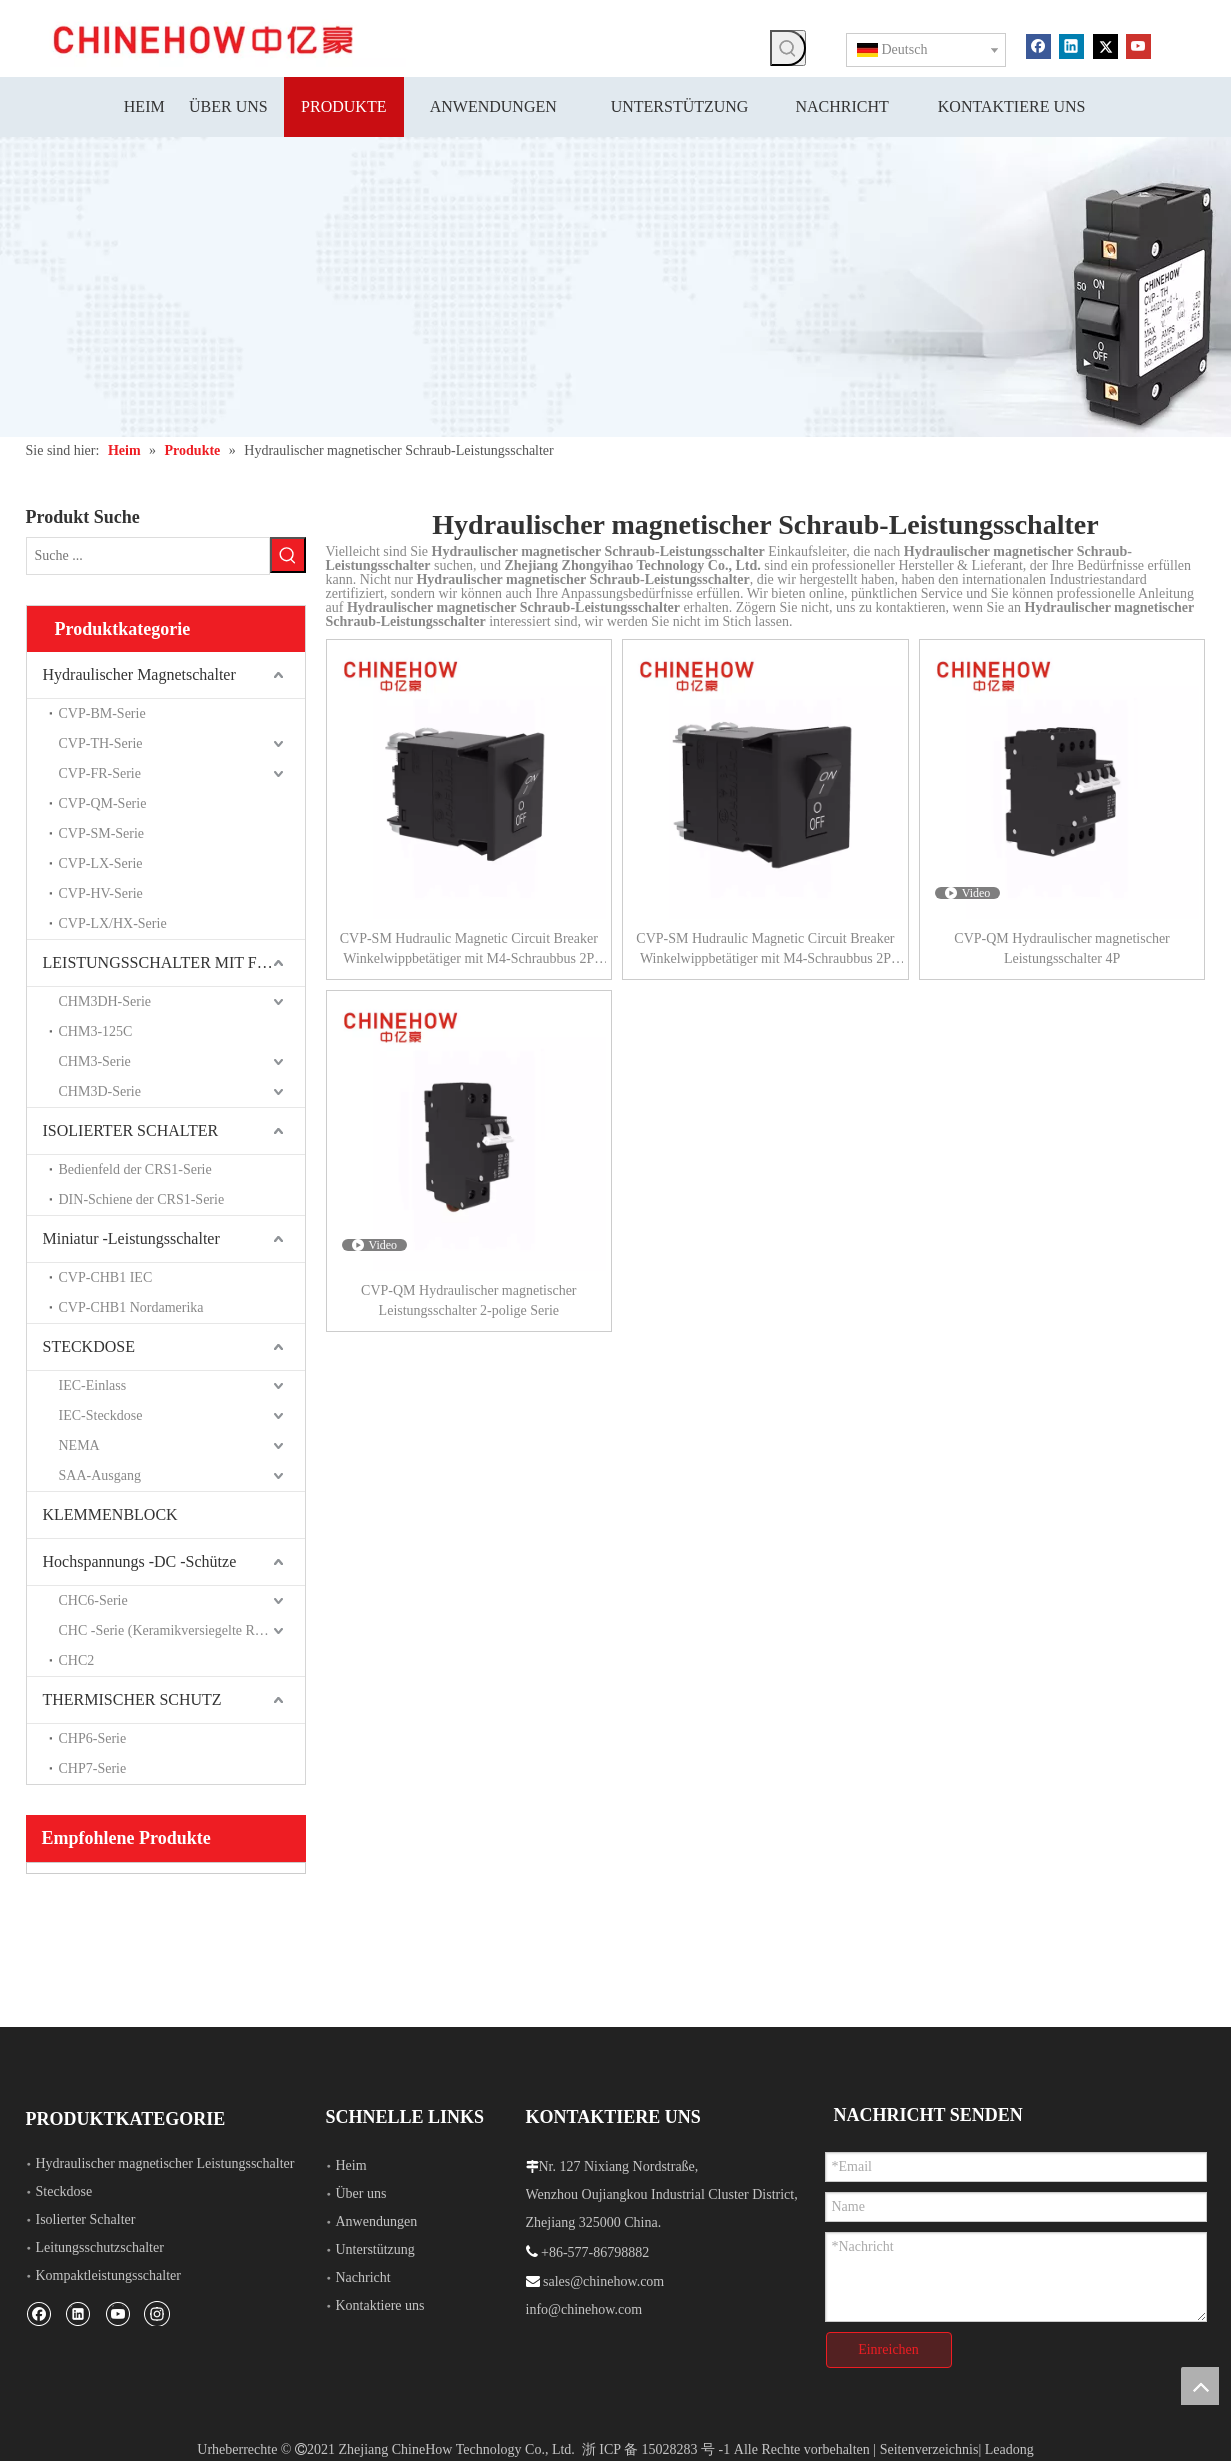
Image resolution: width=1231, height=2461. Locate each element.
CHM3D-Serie (100, 1089)
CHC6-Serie (93, 1598)
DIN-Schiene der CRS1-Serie (142, 1197)
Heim (351, 2163)
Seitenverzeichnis (929, 2438)
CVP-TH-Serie (101, 741)
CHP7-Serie (93, 1766)
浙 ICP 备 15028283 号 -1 (656, 2438)
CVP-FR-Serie (100, 771)
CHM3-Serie (95, 1059)
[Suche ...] (148, 555)
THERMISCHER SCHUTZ (132, 1697)
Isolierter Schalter (86, 2217)
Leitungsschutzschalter (100, 2245)
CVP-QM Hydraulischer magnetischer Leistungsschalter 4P (1061, 948)
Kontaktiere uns (380, 2303)
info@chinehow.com (584, 2307)
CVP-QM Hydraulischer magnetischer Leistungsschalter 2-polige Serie (468, 1300)
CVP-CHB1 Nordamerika (131, 1305)
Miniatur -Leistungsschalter (131, 1236)
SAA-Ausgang (100, 1473)
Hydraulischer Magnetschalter (139, 672)
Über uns (361, 2191)
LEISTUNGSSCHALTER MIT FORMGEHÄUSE (174, 960)
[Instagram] (157, 2311)
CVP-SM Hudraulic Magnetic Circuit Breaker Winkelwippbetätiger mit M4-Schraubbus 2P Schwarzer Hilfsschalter (469, 950)
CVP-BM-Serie (102, 711)
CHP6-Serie (93, 1736)
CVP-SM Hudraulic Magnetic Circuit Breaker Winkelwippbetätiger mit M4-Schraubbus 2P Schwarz (765, 950)
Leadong (1009, 2438)
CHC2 (77, 1658)
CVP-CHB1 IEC (106, 1275)
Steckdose (64, 2189)
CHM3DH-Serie (105, 999)
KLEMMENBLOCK (110, 1512)
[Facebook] (1038, 45)
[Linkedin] (1071, 45)
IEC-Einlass (93, 1383)
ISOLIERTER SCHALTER (131, 1128)
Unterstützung (375, 2247)
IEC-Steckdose (101, 1413)
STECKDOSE (89, 1344)
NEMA (79, 1443)
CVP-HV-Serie (101, 891)
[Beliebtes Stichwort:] (788, 48)
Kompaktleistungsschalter (108, 2273)
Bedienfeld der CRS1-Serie (135, 1167)
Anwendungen (377, 2219)
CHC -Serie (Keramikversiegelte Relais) (172, 1628)
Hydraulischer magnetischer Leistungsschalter (165, 2161)
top (1200, 2386)
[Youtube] (1138, 45)
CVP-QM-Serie (103, 801)
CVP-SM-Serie (102, 831)
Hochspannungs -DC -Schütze (140, 1559)
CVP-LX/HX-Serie (113, 921)
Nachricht (363, 2275)
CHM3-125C (96, 1029)
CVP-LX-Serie (101, 861)
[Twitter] (1105, 45)
